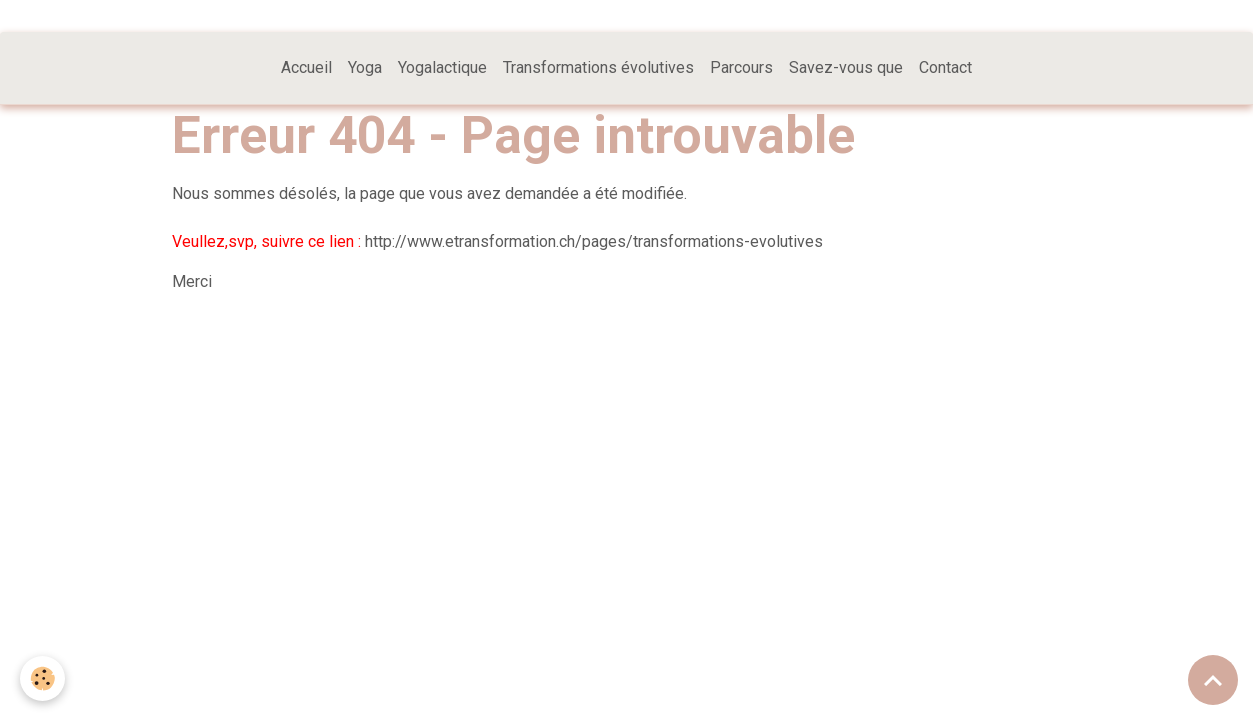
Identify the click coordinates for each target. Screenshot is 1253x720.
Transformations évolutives (598, 67)
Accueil (306, 67)
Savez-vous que (846, 67)
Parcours (741, 67)
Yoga (365, 67)
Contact (945, 67)
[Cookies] (42, 678)
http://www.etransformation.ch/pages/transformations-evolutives (594, 241)
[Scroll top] (1213, 680)
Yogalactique (442, 67)
